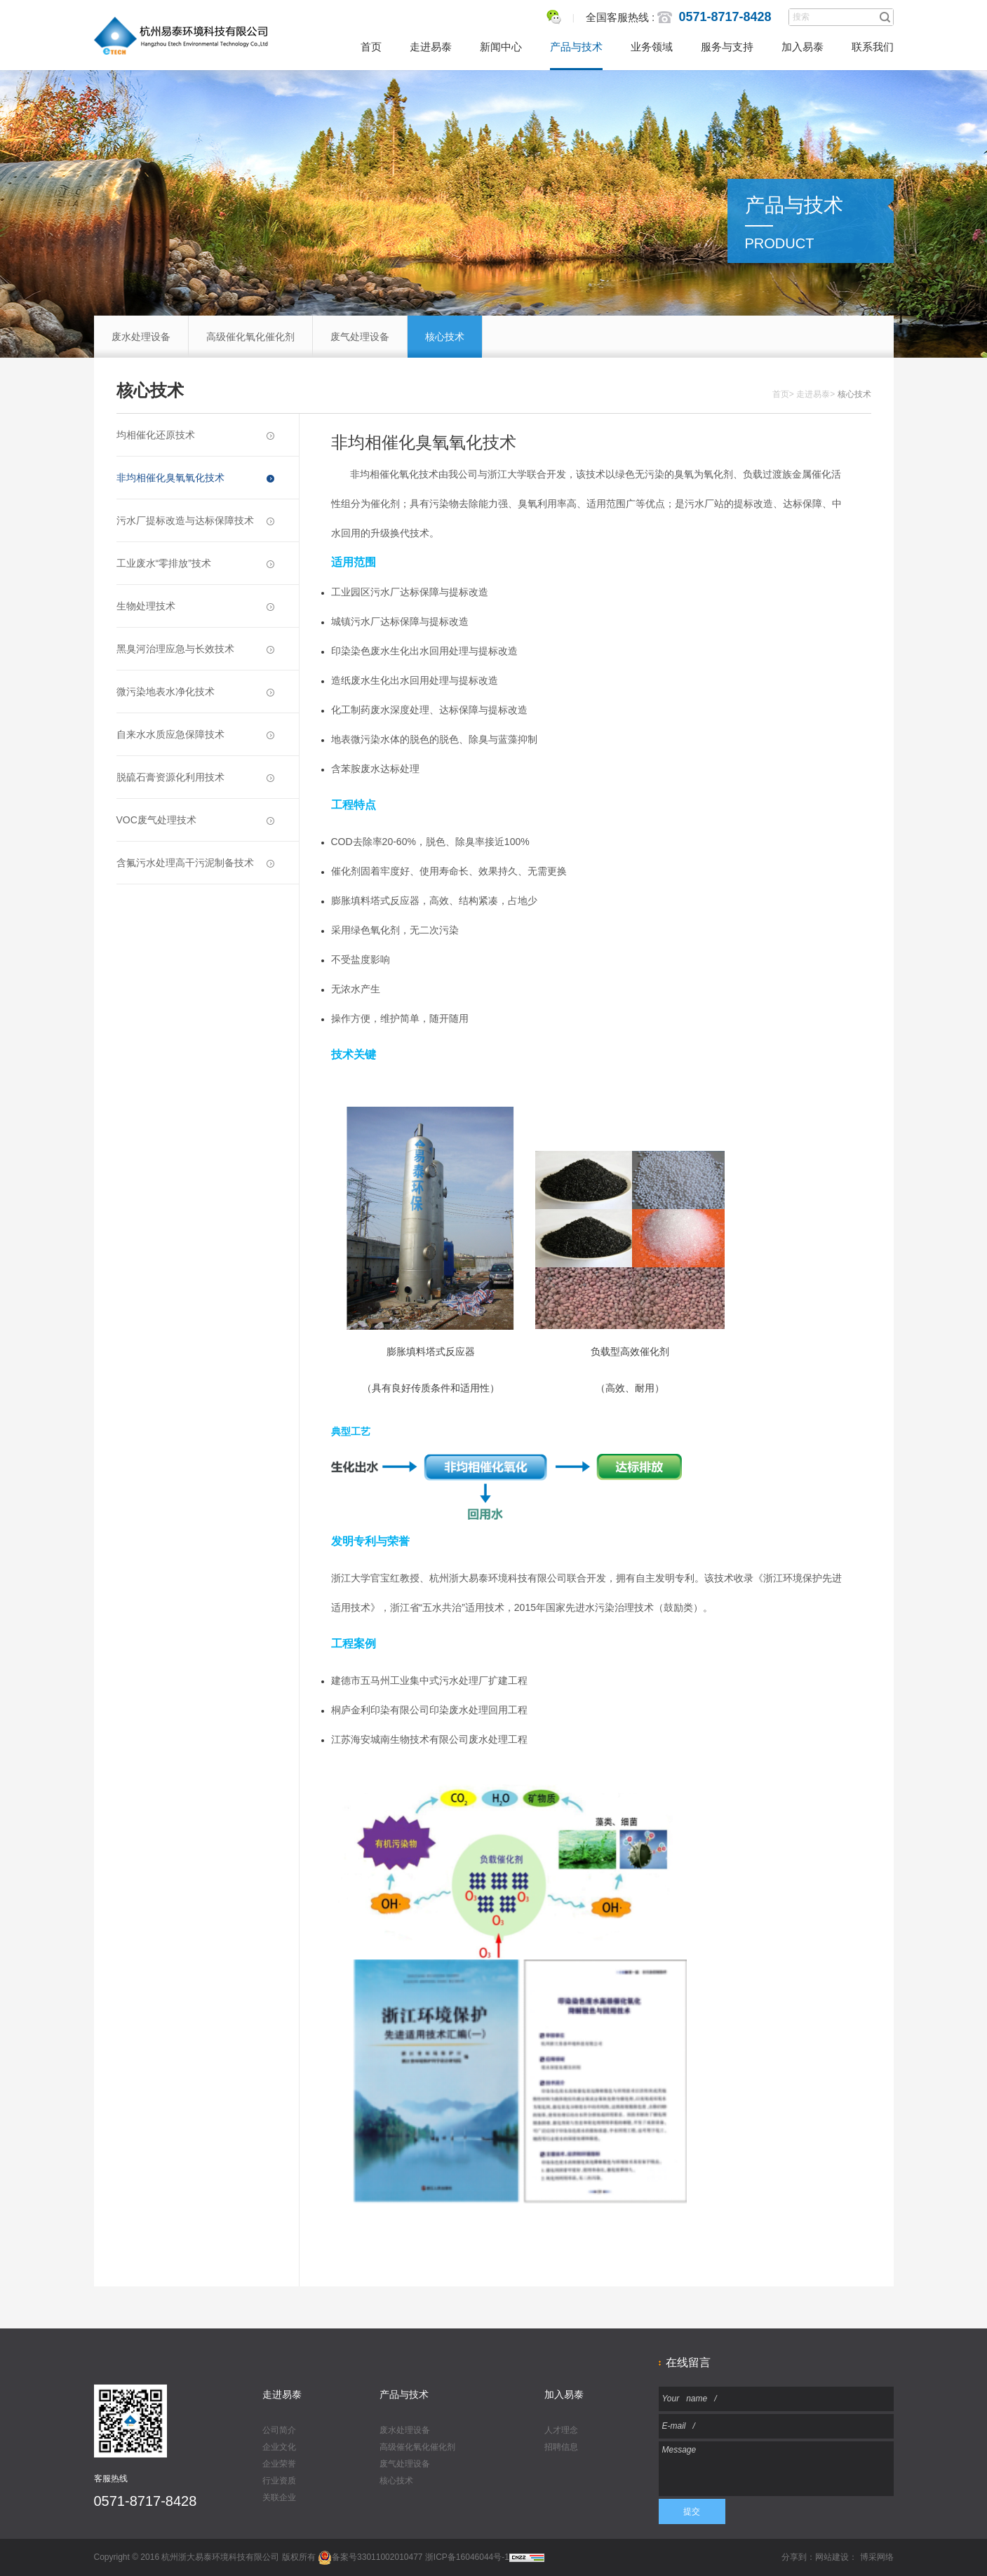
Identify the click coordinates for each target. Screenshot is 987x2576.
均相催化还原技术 (195, 434)
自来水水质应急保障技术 (195, 734)
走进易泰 (431, 47)
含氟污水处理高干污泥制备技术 (195, 862)
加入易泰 (802, 47)
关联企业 (279, 2497)
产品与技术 (576, 47)
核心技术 (444, 336)
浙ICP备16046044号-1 (467, 2557)
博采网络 (877, 2557)
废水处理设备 (141, 336)
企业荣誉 (279, 2464)
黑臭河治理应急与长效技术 (195, 648)
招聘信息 (561, 2447)
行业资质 (279, 2481)
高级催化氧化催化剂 (250, 336)
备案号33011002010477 (370, 2557)
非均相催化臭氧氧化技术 (195, 477)
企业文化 (279, 2447)
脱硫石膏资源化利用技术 (195, 777)
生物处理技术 (195, 606)
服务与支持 (727, 47)
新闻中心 (501, 47)
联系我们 (873, 47)
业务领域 (652, 47)
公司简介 (279, 2430)
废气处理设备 (359, 336)
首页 (371, 47)
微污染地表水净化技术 (195, 691)
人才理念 (561, 2430)
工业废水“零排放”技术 (195, 563)
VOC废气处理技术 (195, 819)
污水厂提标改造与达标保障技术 (195, 520)
